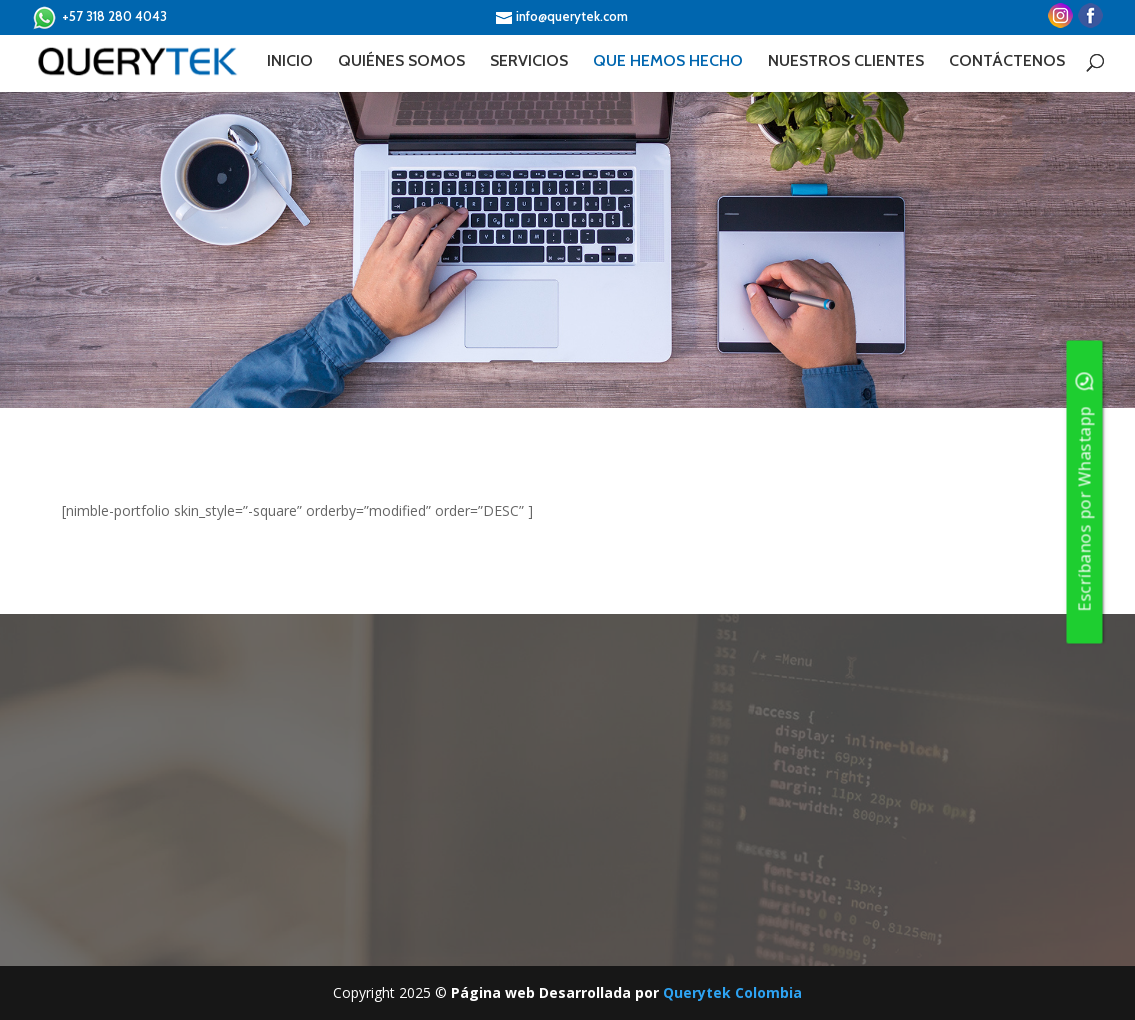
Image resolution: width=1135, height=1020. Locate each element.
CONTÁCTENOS (1007, 62)
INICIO (290, 62)
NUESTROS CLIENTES (846, 62)
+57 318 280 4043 (99, 17)
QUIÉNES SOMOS (401, 62)
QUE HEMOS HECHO (668, 62)
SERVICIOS (529, 62)
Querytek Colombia (732, 992)
